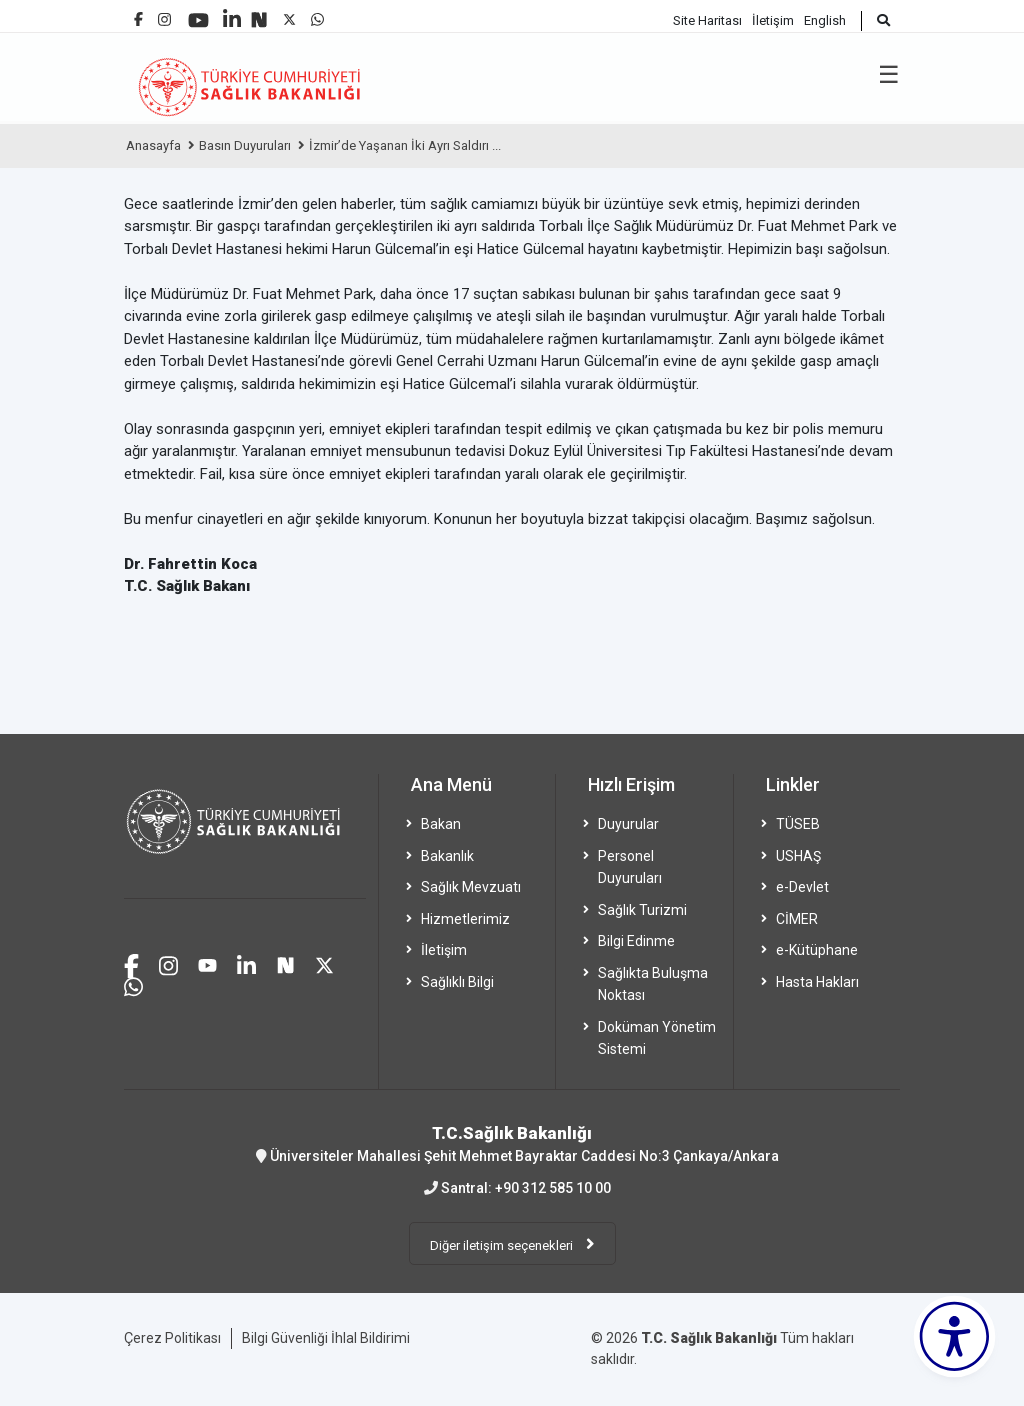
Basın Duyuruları (245, 145)
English (825, 20)
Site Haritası (707, 20)
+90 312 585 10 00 (553, 1188)
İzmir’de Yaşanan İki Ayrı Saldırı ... (405, 145)
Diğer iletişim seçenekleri (503, 1245)
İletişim (773, 20)
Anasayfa (153, 145)
